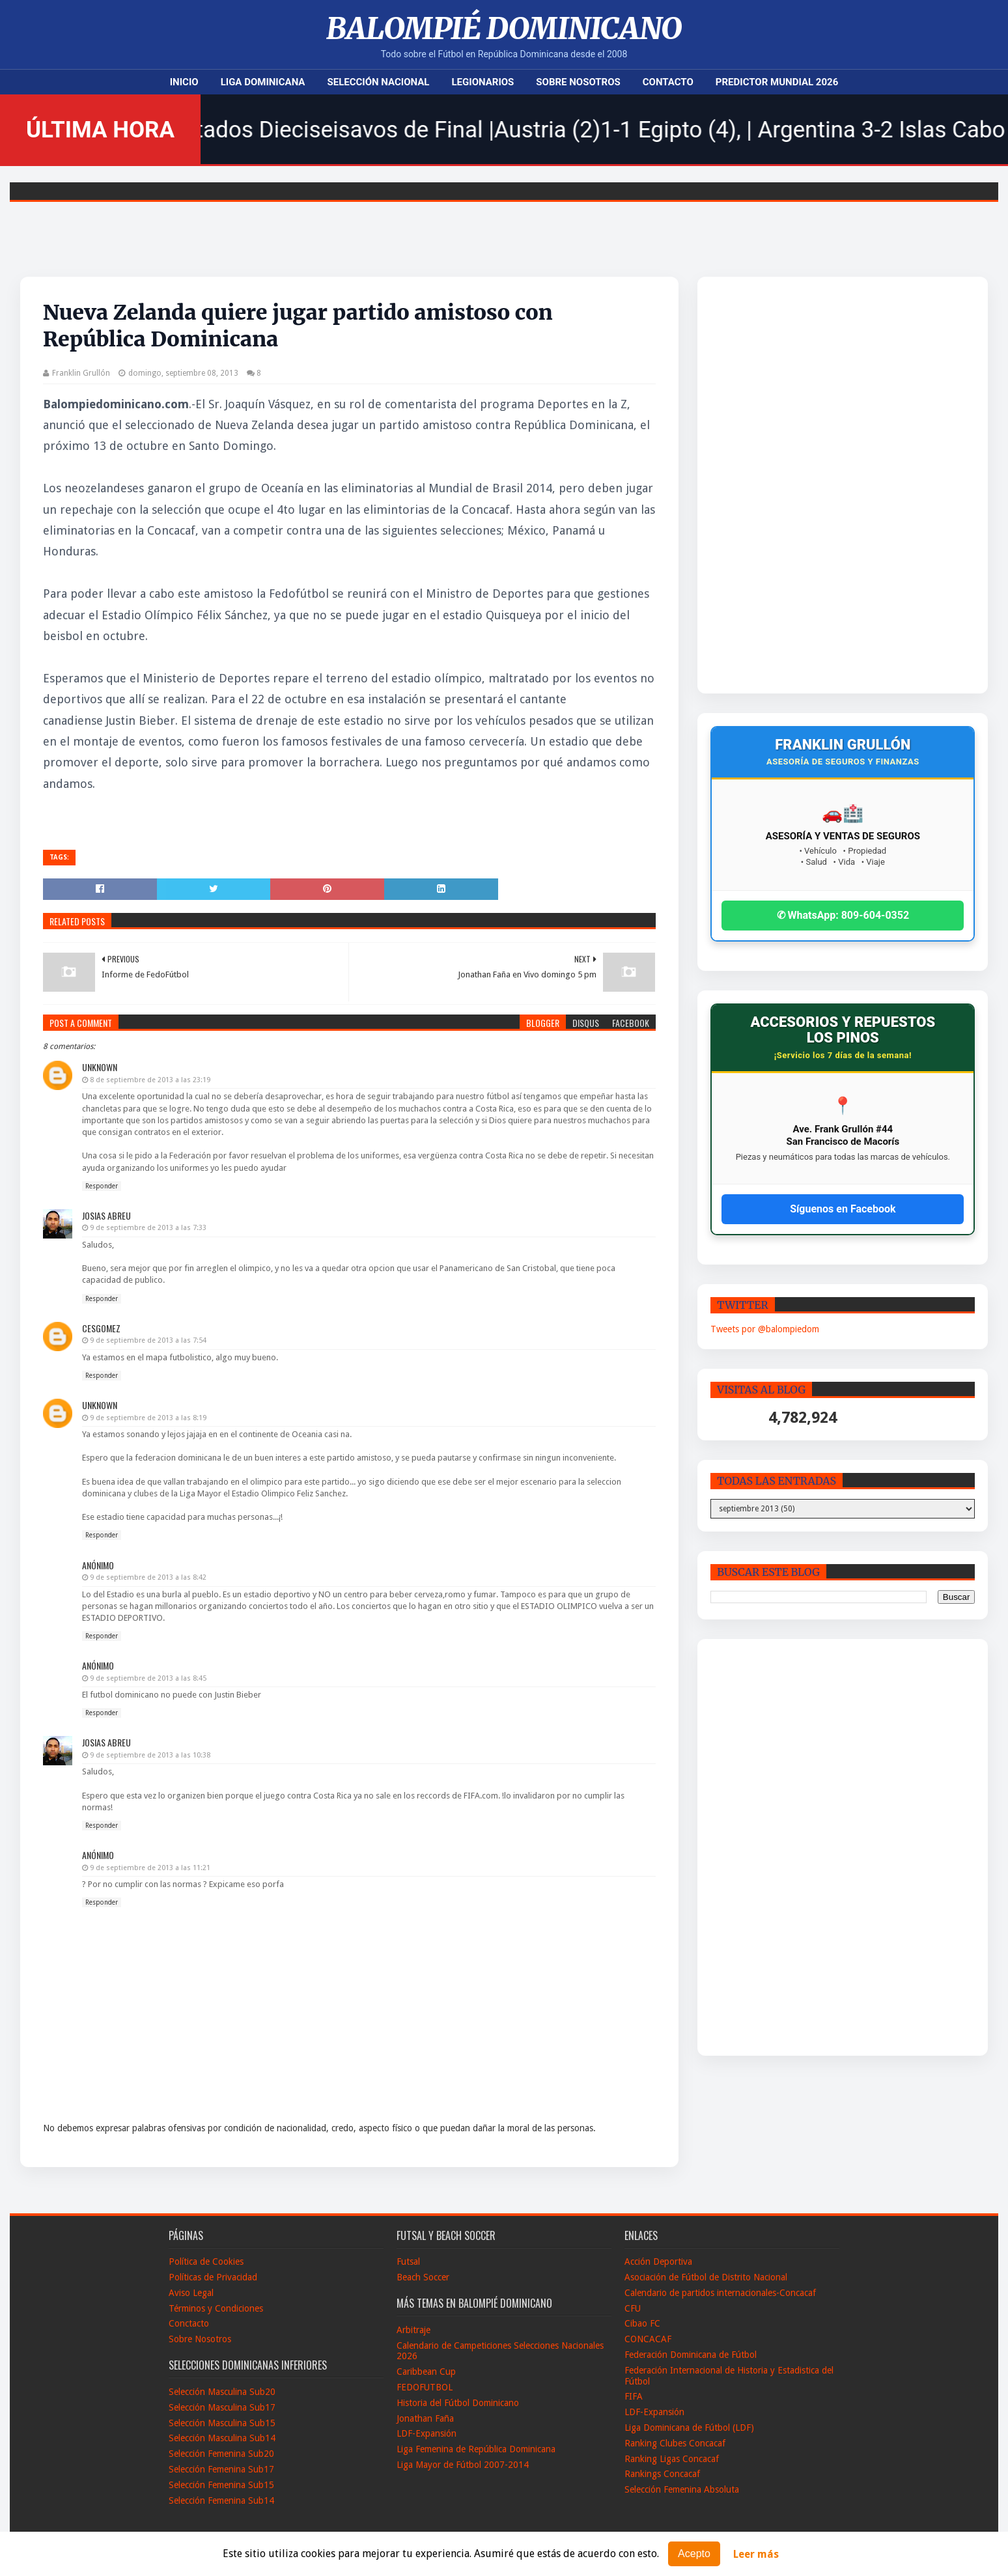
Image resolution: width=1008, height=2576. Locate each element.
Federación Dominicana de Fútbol (690, 2354)
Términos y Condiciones (216, 2308)
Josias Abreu (106, 1215)
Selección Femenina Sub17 (221, 2469)
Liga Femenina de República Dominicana (476, 2449)
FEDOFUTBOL (425, 2387)
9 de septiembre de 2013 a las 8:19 (148, 1418)
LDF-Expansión (426, 2433)
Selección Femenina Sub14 (221, 2500)
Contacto (668, 82)
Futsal (408, 2261)
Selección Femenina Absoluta (681, 2489)
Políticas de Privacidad (213, 2277)
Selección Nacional (378, 82)
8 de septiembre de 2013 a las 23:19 (150, 1080)
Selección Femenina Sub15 (221, 2485)
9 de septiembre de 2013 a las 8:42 (148, 1577)
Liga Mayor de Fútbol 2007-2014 (463, 2464)
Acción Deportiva (658, 2261)
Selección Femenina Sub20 (221, 2453)
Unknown (99, 1067)
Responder (101, 1186)
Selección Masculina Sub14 (222, 2438)
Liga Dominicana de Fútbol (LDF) (689, 2427)
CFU (632, 2308)
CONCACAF (647, 2339)
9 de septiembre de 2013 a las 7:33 (148, 1228)
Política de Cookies (206, 2261)
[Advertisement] (807, 485)
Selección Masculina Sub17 (222, 2407)
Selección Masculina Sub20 (222, 2392)
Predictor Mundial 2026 (777, 82)
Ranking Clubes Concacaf (674, 2443)
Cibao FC (642, 2323)
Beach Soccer (423, 2277)
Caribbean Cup (426, 2371)
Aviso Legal (191, 2293)
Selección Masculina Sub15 (222, 2423)
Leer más (756, 2554)
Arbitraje (413, 2330)
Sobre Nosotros (578, 82)
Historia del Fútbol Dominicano (458, 2403)
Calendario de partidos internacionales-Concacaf (720, 2293)
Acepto (694, 2553)
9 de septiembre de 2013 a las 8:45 (148, 1678)
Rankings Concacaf (662, 2474)
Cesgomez (101, 1328)
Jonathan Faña (425, 2418)
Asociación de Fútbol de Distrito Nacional (705, 2277)
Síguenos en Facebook (842, 1209)
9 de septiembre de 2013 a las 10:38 (150, 1755)
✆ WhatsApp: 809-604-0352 (843, 915)
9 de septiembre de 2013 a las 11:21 (150, 1868)
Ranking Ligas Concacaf (671, 2459)
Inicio (184, 82)
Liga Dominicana (263, 82)
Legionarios (482, 82)
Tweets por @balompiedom (764, 1329)
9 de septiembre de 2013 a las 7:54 (148, 1340)
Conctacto (189, 2323)
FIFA (633, 2396)
